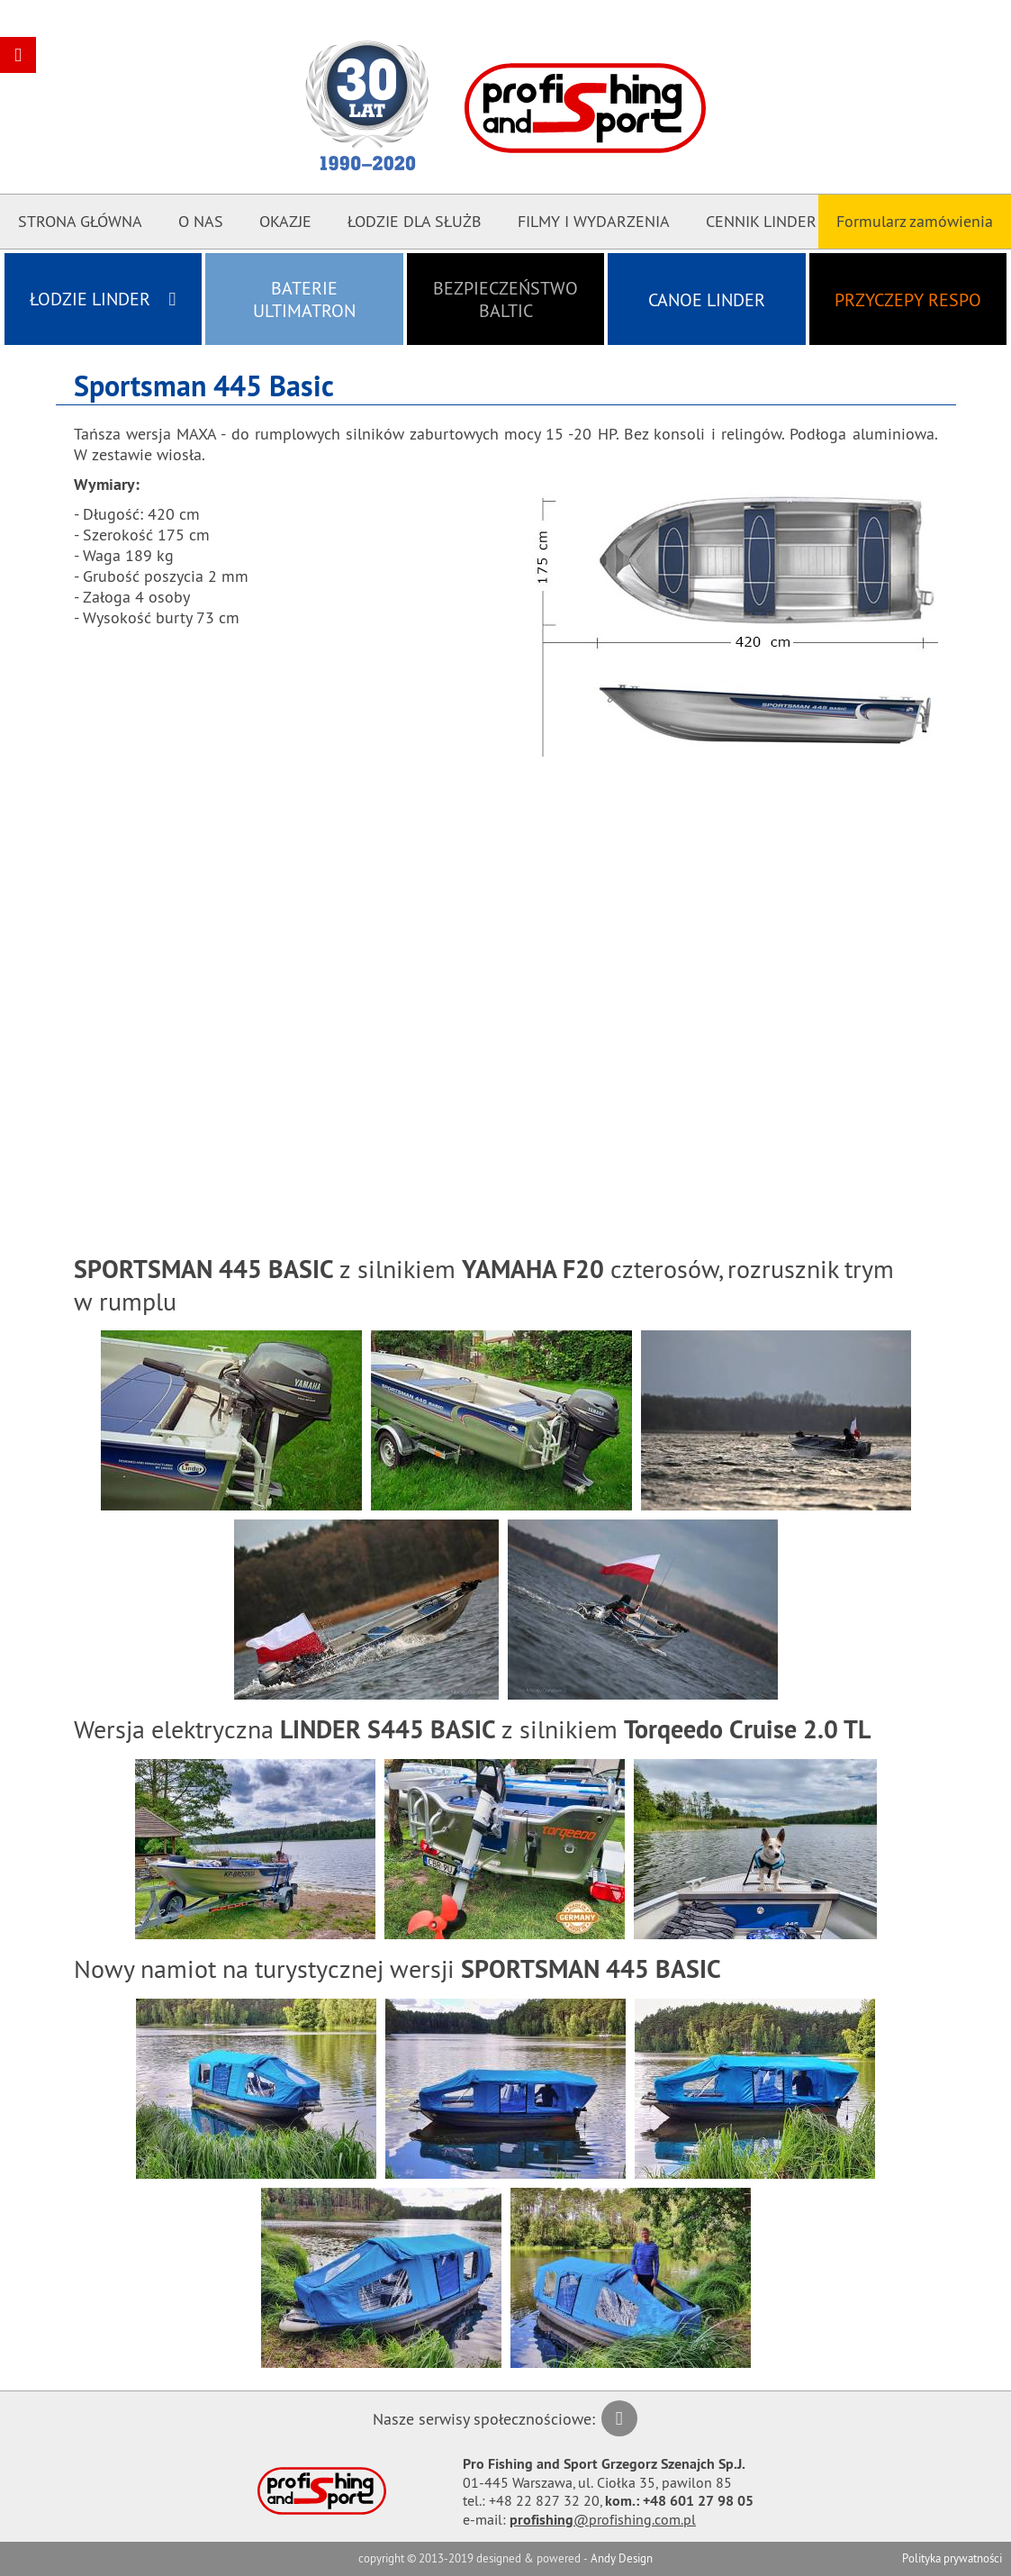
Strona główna (80, 221)
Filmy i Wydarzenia (594, 221)
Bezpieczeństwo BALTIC (505, 299)
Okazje (285, 221)
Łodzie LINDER (103, 298)
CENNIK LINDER (761, 221)
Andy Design (622, 2558)
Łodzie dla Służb (415, 221)
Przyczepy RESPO (908, 299)
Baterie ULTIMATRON (304, 299)
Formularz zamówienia (914, 221)
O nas (200, 221)
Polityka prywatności (952, 2558)
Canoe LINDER (706, 299)
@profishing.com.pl (603, 2519)
